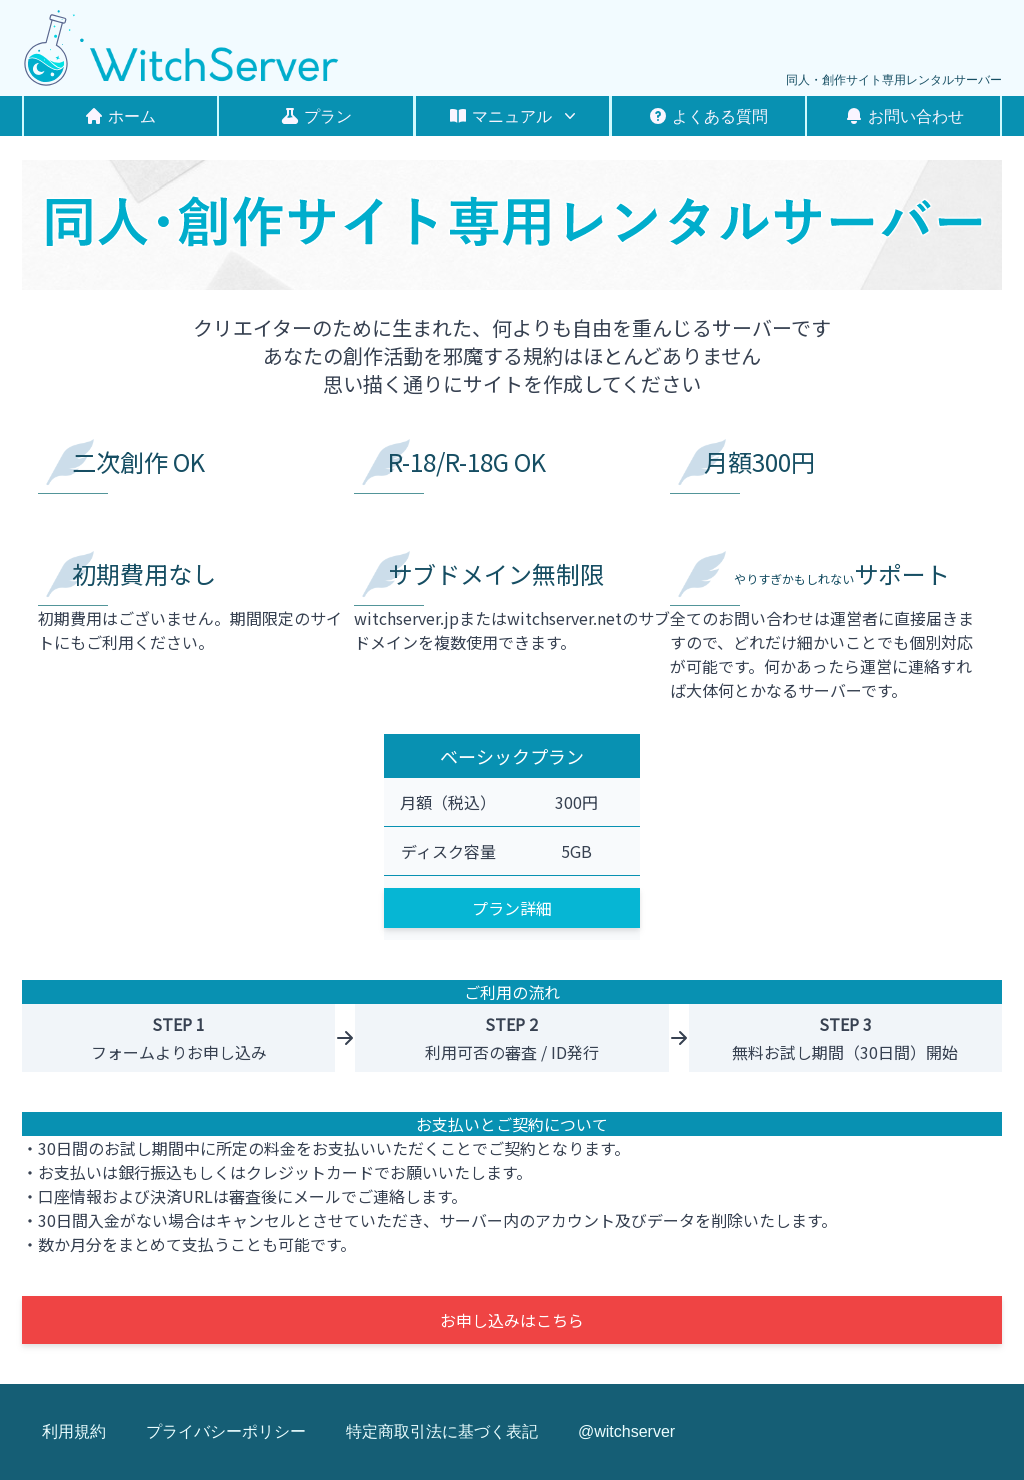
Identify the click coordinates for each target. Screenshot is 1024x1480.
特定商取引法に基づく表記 (442, 1431)
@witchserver (626, 1431)
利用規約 (74, 1431)
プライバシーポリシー (226, 1431)
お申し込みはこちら (512, 1320)
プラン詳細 (512, 908)
